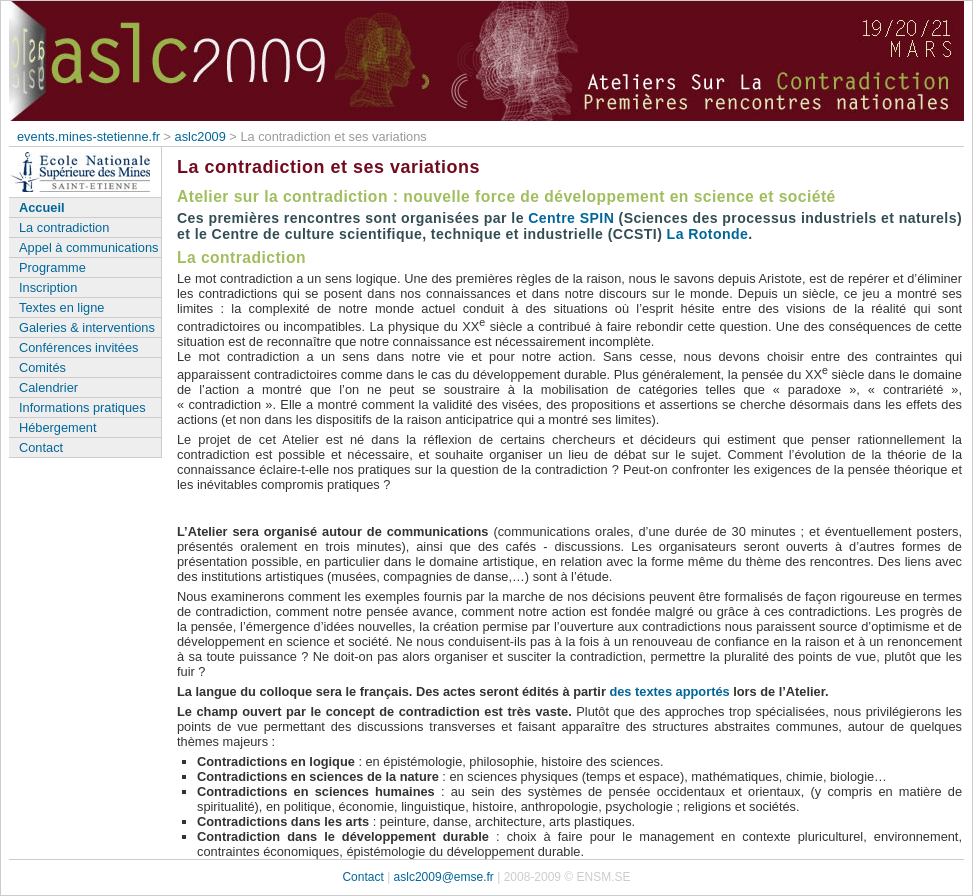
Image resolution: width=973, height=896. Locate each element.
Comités (42, 367)
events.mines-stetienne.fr (88, 136)
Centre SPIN (571, 218)
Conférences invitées (79, 347)
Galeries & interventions (87, 327)
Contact (41, 447)
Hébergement (58, 427)
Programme (52, 267)
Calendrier (48, 387)
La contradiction (64, 227)
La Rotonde (708, 234)
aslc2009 (200, 136)
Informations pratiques (82, 407)
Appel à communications (88, 247)
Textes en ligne (61, 307)
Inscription (48, 287)
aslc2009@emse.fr (444, 877)
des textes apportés (669, 691)
